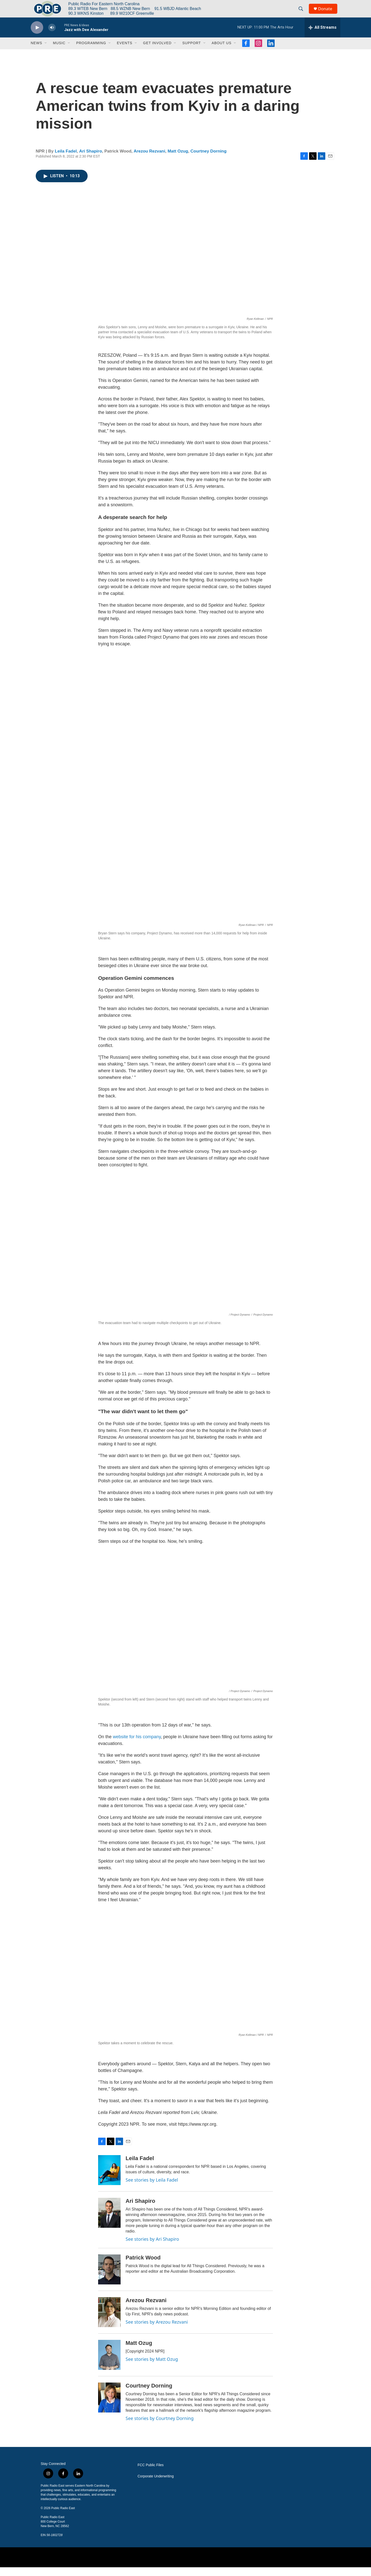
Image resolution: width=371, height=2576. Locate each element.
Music (59, 52)
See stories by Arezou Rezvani (157, 2331)
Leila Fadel (66, 160)
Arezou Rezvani (149, 160)
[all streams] (322, 36)
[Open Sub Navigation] (46, 52)
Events (124, 52)
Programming (91, 52)
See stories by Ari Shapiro (152, 2248)
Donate (327, 13)
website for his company (137, 1745)
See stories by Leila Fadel (152, 2189)
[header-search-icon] (302, 13)
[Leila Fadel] (109, 2179)
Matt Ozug (178, 160)
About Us (221, 52)
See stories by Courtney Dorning (160, 2427)
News (36, 52)
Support (191, 52)
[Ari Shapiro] (109, 2221)
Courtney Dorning (208, 160)
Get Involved (157, 52)
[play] (37, 36)
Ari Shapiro (90, 160)
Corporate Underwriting (156, 2485)
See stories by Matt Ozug (152, 2368)
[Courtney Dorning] (109, 2406)
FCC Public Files (151, 2474)
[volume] (52, 36)
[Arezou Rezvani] (109, 2321)
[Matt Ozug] (109, 2364)
